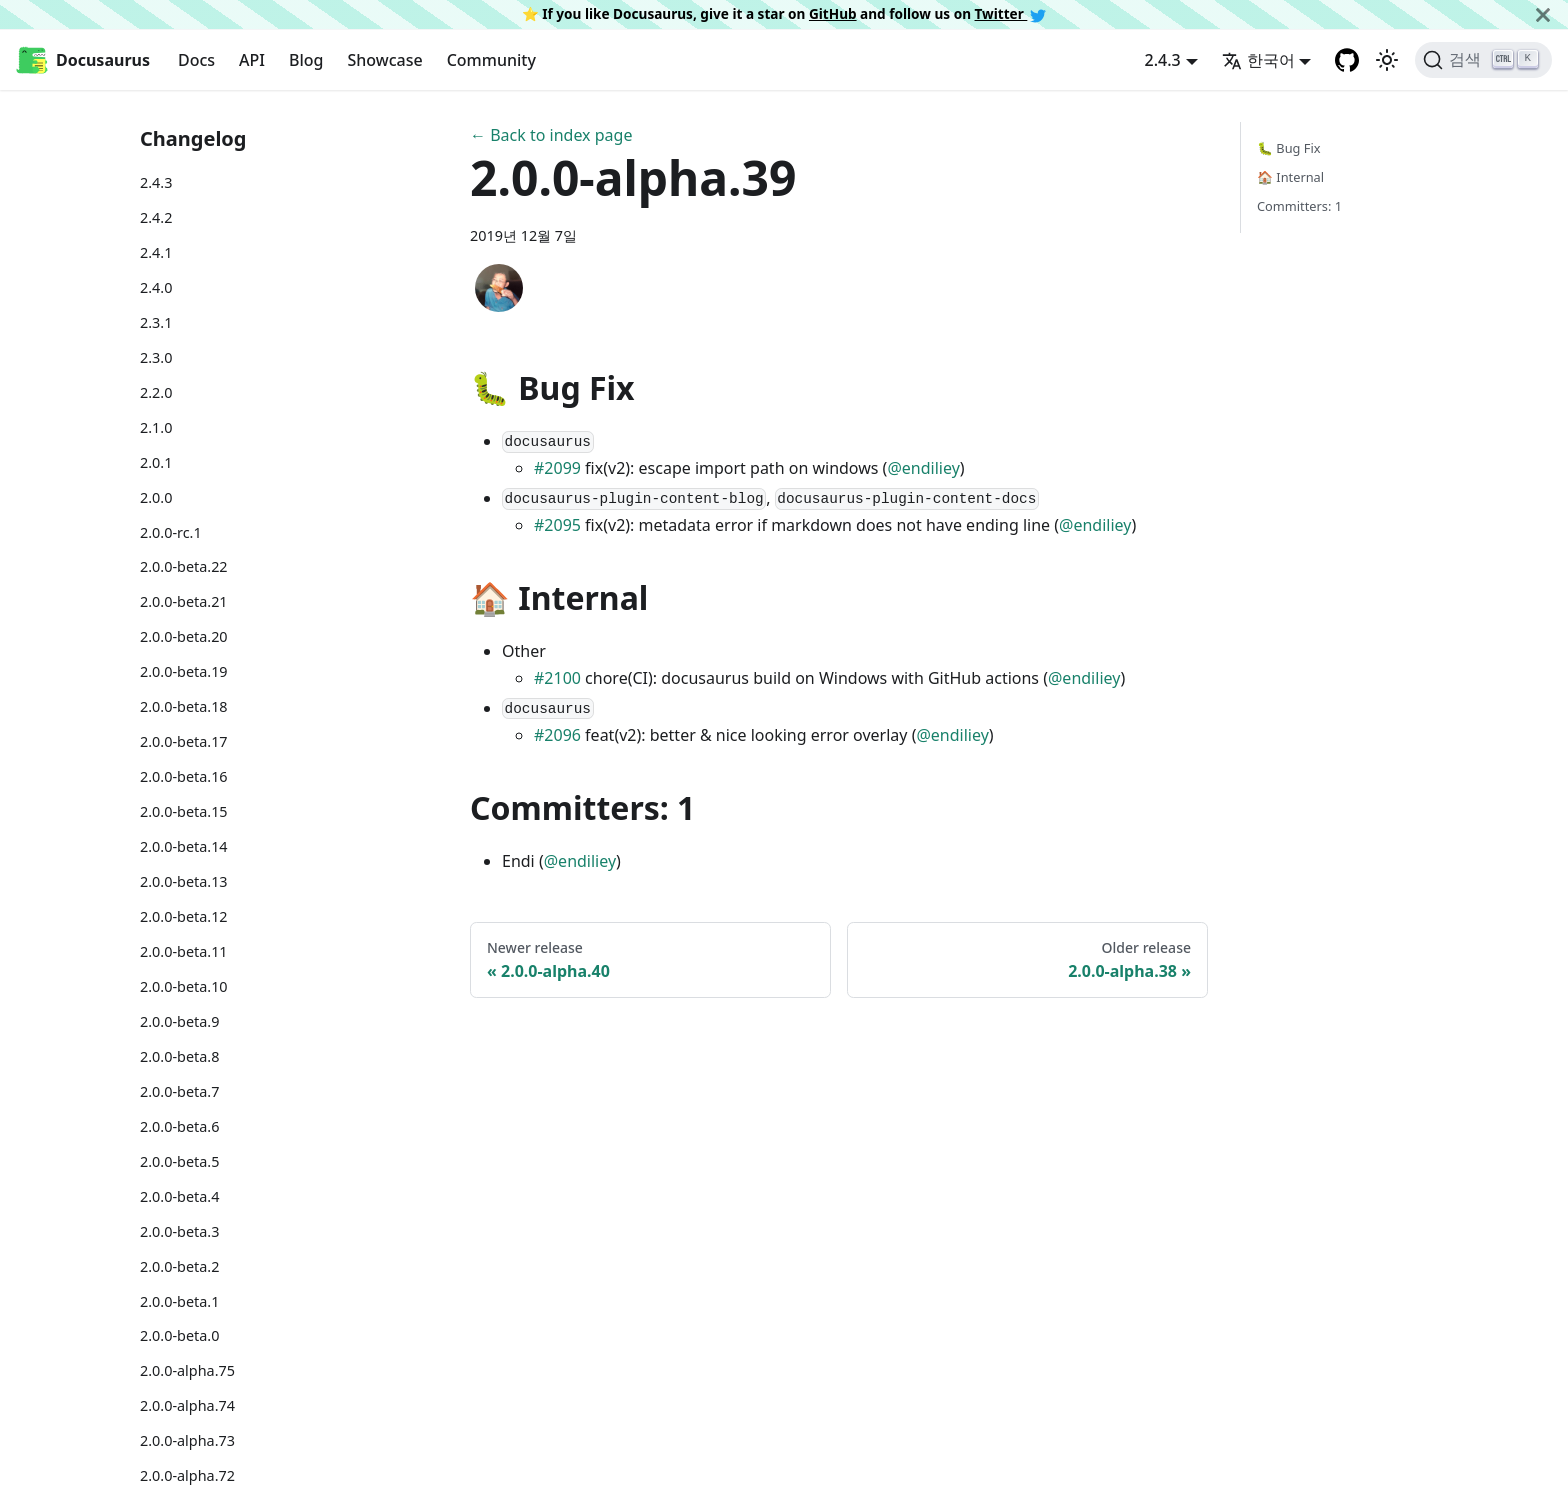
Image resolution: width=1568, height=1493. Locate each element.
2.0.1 (156, 462)
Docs (196, 60)
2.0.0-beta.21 (184, 601)
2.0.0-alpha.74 (187, 1405)
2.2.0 (156, 392)
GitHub (833, 13)
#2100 (557, 678)
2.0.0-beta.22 (184, 566)
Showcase (384, 60)
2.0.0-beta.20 (184, 636)
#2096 (557, 735)
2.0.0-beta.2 (179, 1266)
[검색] (1483, 60)
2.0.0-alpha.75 (187, 1370)
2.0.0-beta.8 (179, 1056)
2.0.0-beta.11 (184, 951)
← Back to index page (551, 135)
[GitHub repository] (1347, 60)
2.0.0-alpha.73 (187, 1440)
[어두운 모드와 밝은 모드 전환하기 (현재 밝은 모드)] (1387, 60)
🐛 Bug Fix (1288, 148)
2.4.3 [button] (1163, 60)
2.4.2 (156, 217)
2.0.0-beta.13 (184, 881)
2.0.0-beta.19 (184, 671)
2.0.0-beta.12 (184, 916)
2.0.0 (156, 497)
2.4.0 (156, 287)
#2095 (557, 525)
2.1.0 (156, 427)
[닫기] (1543, 14)
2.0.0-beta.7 (179, 1091)
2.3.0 (156, 357)
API (252, 60)
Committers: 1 (1299, 206)
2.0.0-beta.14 (184, 846)
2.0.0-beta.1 (179, 1301)
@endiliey (923, 468)
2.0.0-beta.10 (184, 986)
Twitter (1011, 13)
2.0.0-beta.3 (179, 1231)
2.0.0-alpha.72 (187, 1475)
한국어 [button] (1258, 60)
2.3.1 (156, 322)
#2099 (557, 468)
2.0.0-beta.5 (179, 1161)
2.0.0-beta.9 (179, 1021)
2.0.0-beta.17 (184, 741)
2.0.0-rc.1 (171, 532)
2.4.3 (156, 182)
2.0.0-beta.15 (184, 811)
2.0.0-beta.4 (179, 1196)
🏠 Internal (1290, 177)
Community (491, 60)
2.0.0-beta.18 (184, 706)
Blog (306, 60)
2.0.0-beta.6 (179, 1126)
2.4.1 (156, 252)
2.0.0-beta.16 (184, 776)
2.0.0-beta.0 (179, 1335)
